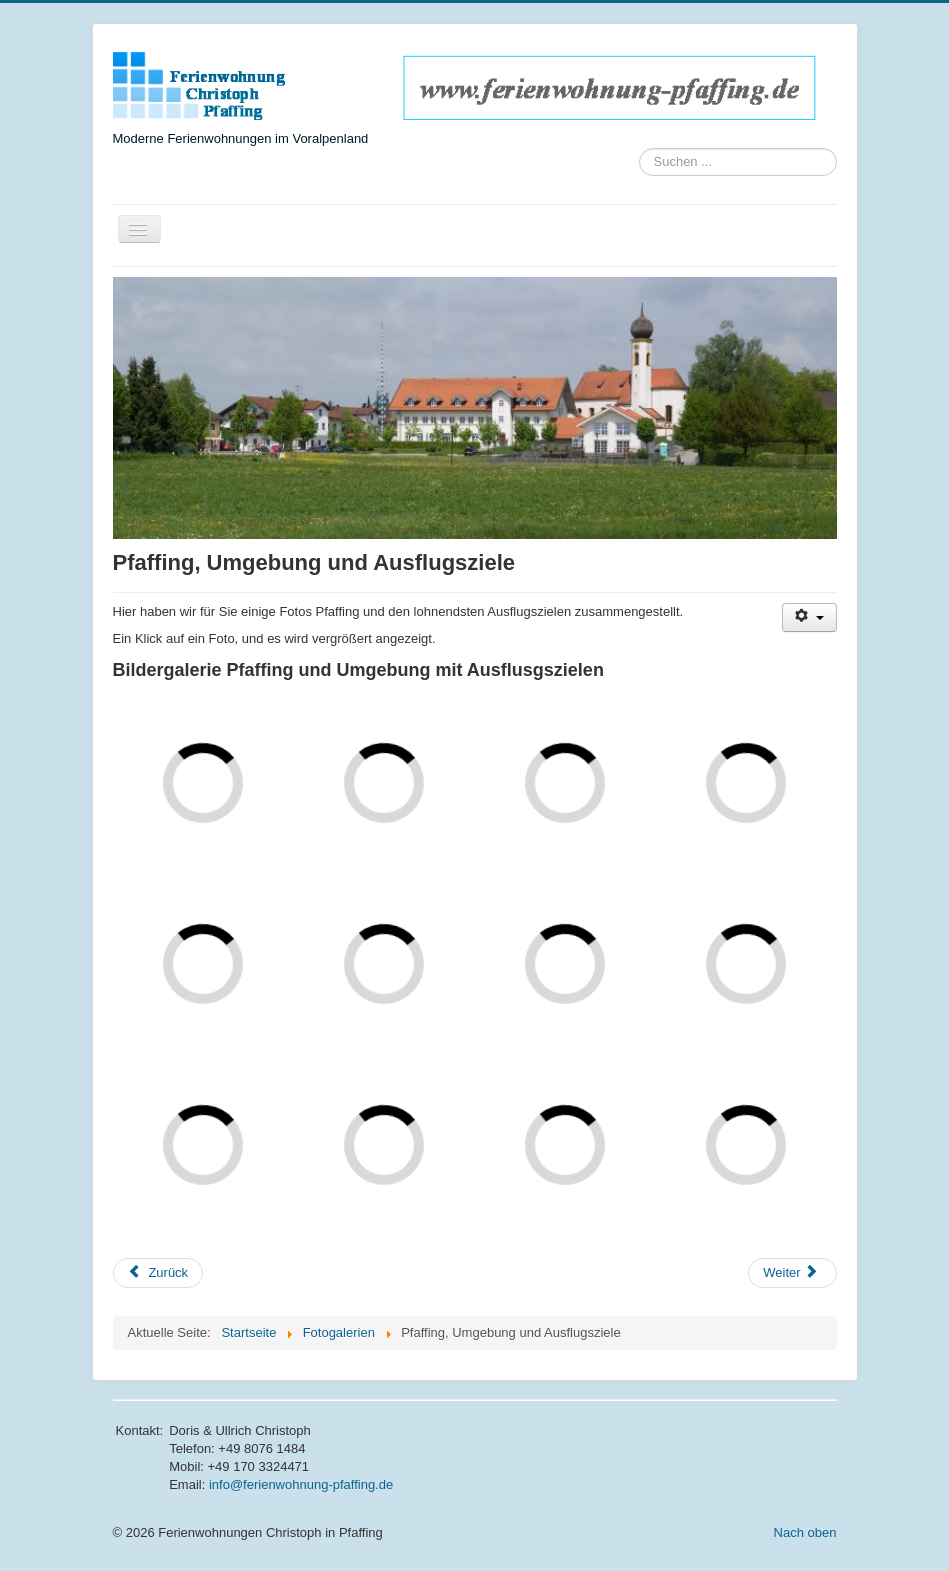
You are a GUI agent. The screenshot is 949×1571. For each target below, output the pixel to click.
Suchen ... (639, 148)
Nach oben (805, 1532)
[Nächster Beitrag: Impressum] (792, 1273)
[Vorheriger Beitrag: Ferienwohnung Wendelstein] (158, 1273)
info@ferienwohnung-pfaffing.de (301, 1484)
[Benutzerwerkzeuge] (809, 617)
